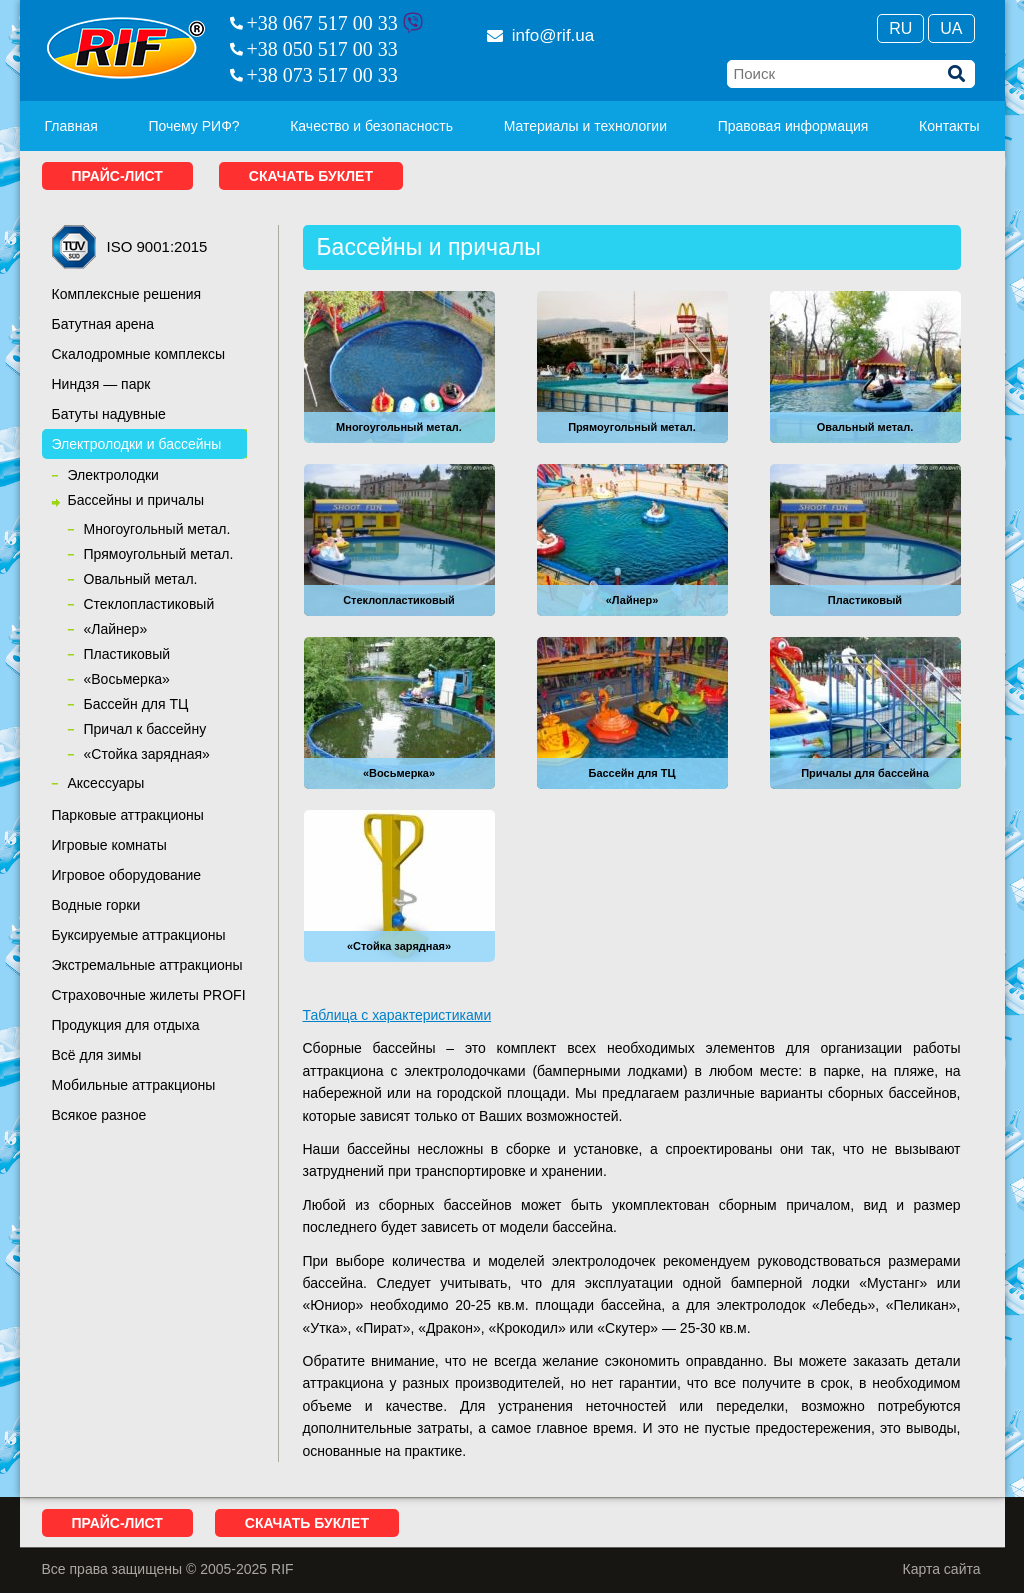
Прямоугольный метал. (159, 554)
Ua (951, 28)
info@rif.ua (540, 35)
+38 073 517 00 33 (322, 75)
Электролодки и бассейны (137, 444)
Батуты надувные (109, 414)
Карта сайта (942, 1569)
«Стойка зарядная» (147, 754)
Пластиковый (127, 654)
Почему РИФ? (193, 126)
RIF (126, 48)
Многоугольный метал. (157, 529)
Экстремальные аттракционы (147, 965)
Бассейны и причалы (136, 500)
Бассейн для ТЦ (136, 704)
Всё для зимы (97, 1055)
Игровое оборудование (127, 875)
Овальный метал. (141, 579)
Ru (900, 28)
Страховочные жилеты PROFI (149, 995)
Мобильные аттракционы (134, 1085)
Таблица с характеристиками (397, 1015)
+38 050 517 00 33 (322, 49)
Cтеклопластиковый (149, 604)
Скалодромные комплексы (139, 354)
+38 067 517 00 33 (322, 23)
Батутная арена (103, 324)
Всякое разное (99, 1115)
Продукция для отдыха (126, 1025)
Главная (71, 126)
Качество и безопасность (371, 126)
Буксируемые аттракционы (139, 935)
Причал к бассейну (145, 729)
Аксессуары (106, 783)
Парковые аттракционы (128, 815)
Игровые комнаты (109, 845)
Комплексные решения (127, 294)
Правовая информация (793, 126)
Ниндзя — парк (101, 384)
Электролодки (113, 475)
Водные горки (96, 905)
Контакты (949, 126)
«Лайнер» (116, 629)
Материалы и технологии (585, 126)
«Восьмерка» (127, 679)
